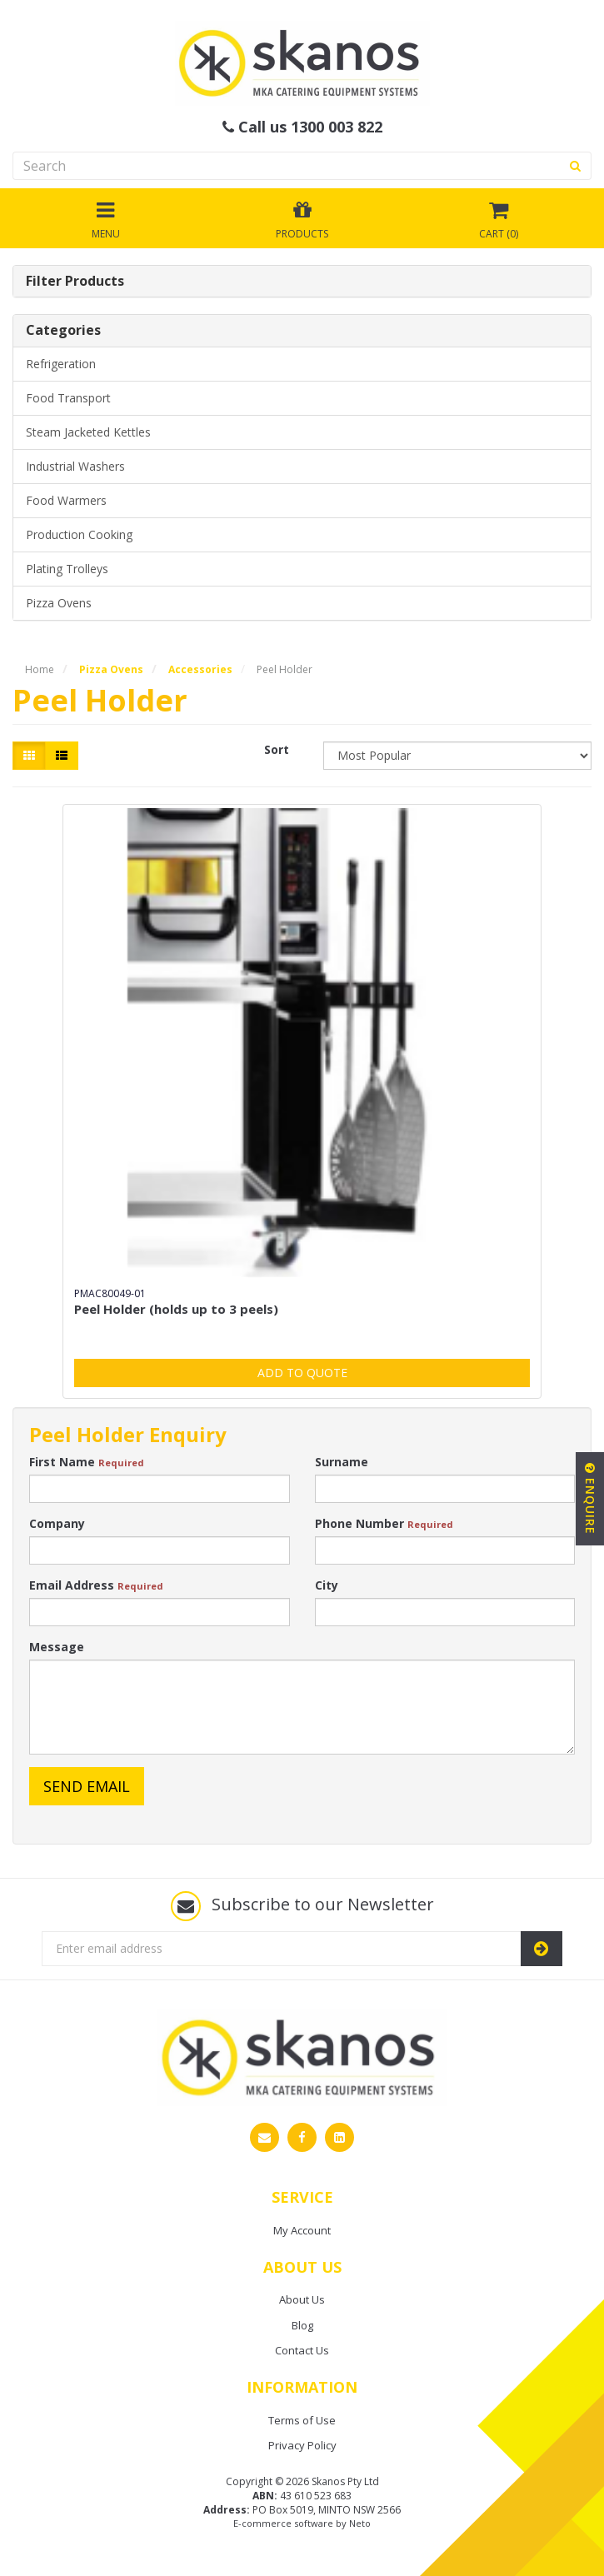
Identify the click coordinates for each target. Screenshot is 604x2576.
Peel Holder (284, 669)
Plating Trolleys (67, 569)
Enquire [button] (590, 1499)
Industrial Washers (75, 466)
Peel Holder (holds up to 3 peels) (176, 1308)
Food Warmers (66, 500)
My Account (302, 2230)
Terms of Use (302, 2420)
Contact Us (302, 2350)
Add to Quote (302, 1372)
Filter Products (75, 281)
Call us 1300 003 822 (302, 127)
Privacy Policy (302, 2445)
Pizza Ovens (59, 603)
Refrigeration (61, 364)
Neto (360, 2523)
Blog (302, 2325)
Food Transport (68, 398)
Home (39, 669)
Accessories (200, 669)
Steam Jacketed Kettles (88, 432)
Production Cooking (79, 534)
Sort (276, 749)
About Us (302, 2299)
